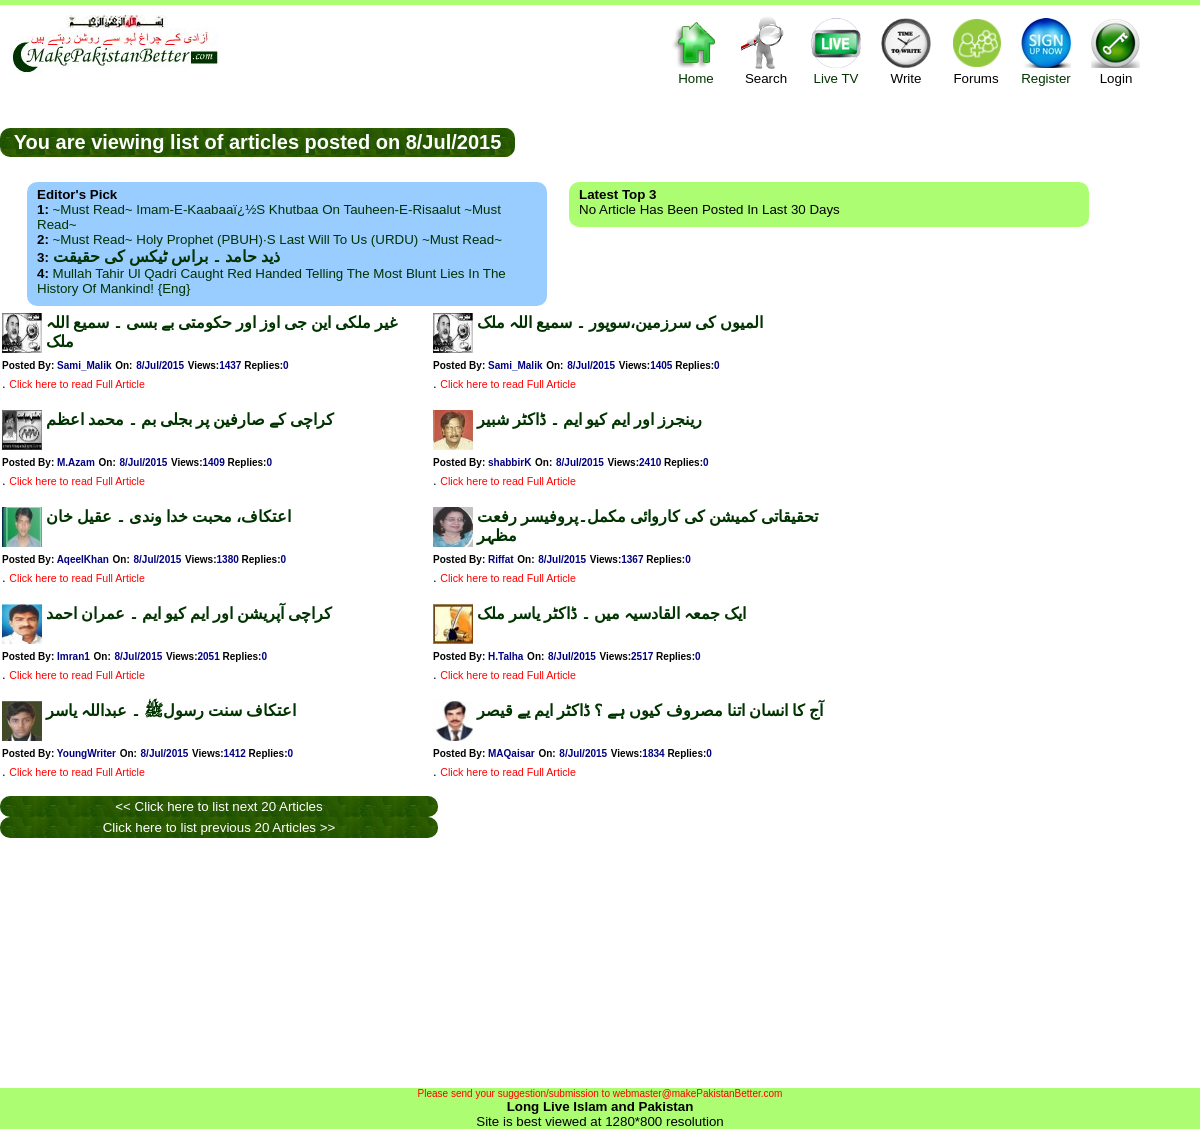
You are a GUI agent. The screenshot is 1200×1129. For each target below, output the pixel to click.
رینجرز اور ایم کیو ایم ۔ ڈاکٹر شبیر (589, 419)
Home (696, 50)
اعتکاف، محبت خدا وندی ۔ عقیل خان (168, 516)
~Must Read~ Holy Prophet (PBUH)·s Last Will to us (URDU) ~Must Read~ (277, 239)
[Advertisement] (858, 141)
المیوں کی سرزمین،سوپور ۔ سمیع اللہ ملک (620, 322)
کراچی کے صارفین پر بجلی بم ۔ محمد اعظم (190, 419)
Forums (976, 50)
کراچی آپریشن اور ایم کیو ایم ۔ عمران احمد (189, 613)
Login (1116, 50)
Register (1046, 50)
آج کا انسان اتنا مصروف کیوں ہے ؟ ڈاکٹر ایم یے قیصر (650, 710)
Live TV (836, 50)
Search (766, 50)
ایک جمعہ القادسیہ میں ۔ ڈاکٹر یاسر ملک (611, 613)
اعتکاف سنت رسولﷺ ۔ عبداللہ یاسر (171, 710)
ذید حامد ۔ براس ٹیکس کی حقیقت (166, 256)
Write (906, 50)
